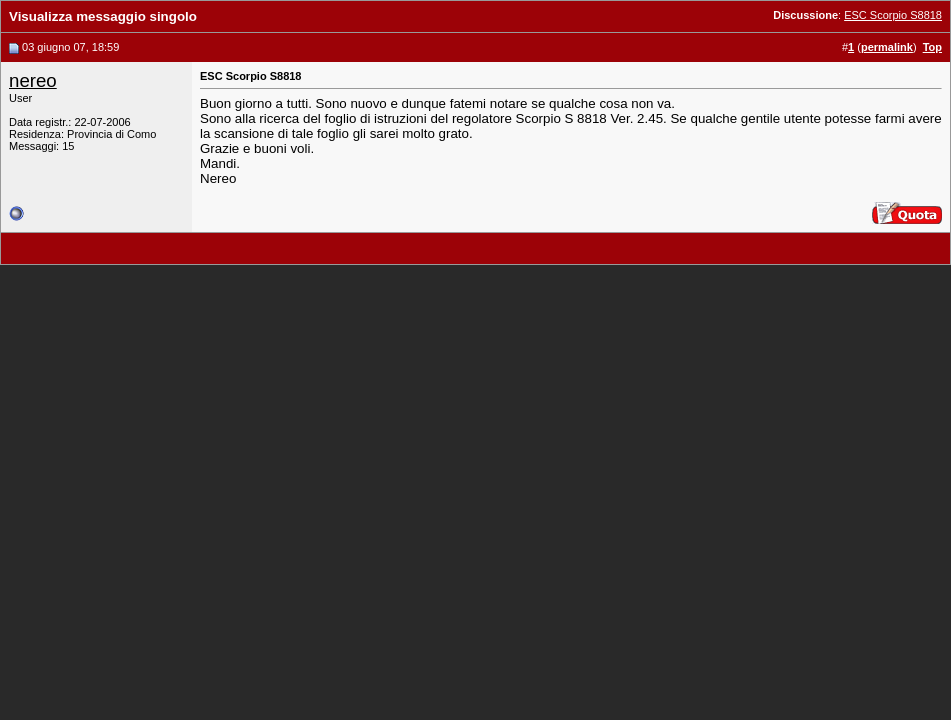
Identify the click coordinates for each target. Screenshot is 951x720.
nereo (33, 80)
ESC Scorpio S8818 (893, 15)
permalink (887, 47)
